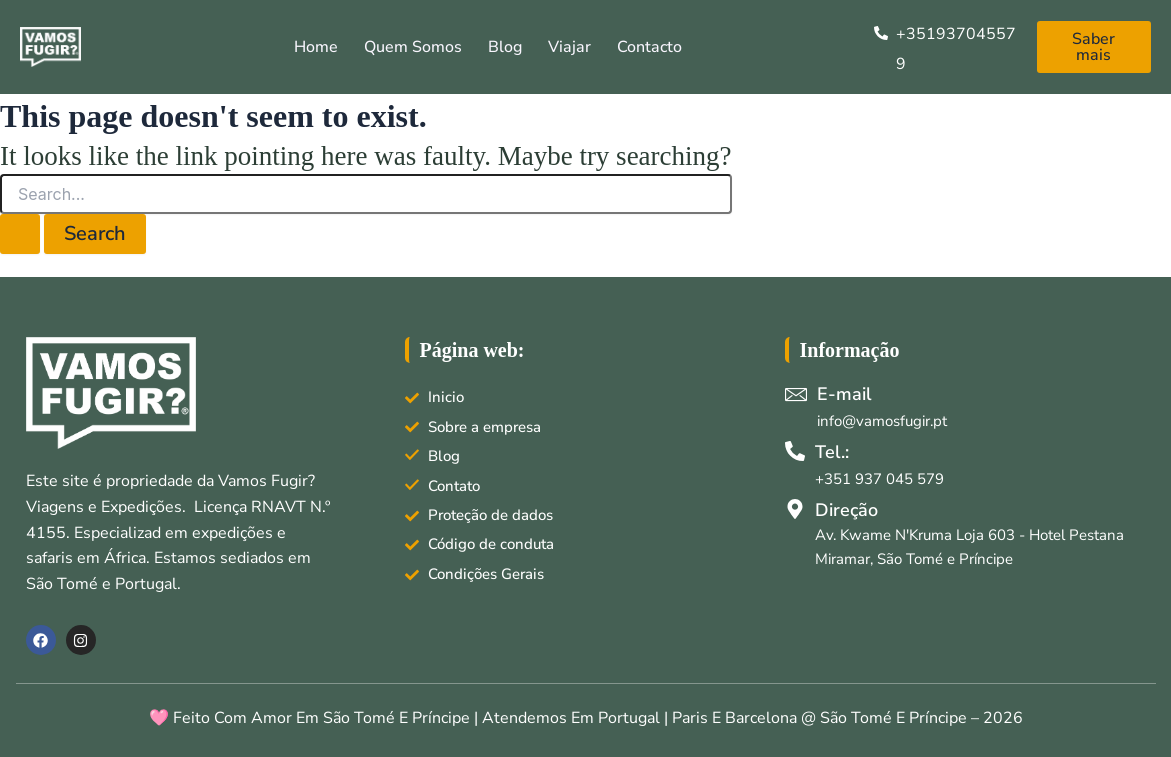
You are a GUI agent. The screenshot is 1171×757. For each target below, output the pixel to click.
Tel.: (832, 452)
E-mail (844, 394)
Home (316, 47)
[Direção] (795, 509)
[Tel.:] (795, 451)
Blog (505, 47)
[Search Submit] (20, 234)
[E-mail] (796, 394)
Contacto (649, 47)
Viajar (569, 47)
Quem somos (413, 47)
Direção (846, 510)
